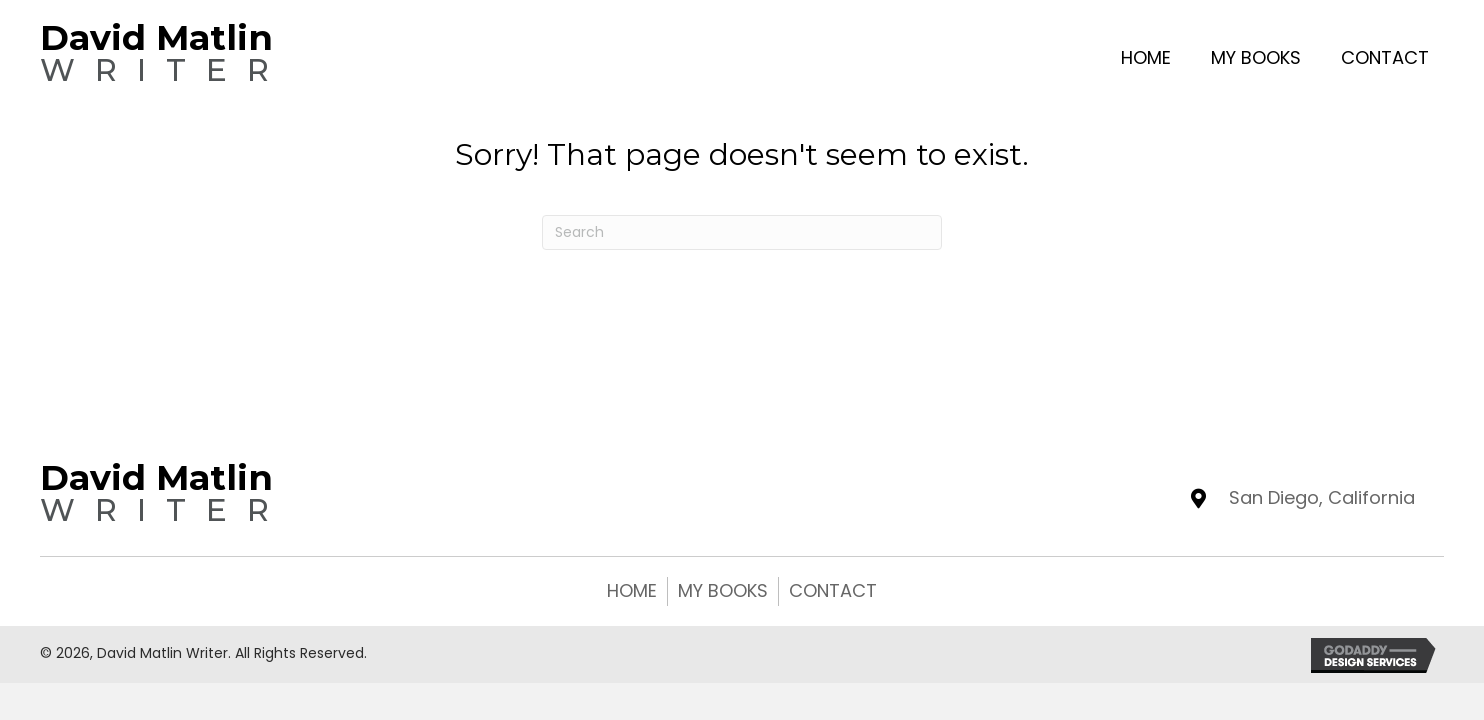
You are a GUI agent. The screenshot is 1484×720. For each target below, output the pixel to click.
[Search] (742, 232)
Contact (833, 590)
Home (632, 590)
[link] (1146, 55)
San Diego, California (1322, 497)
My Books (723, 590)
